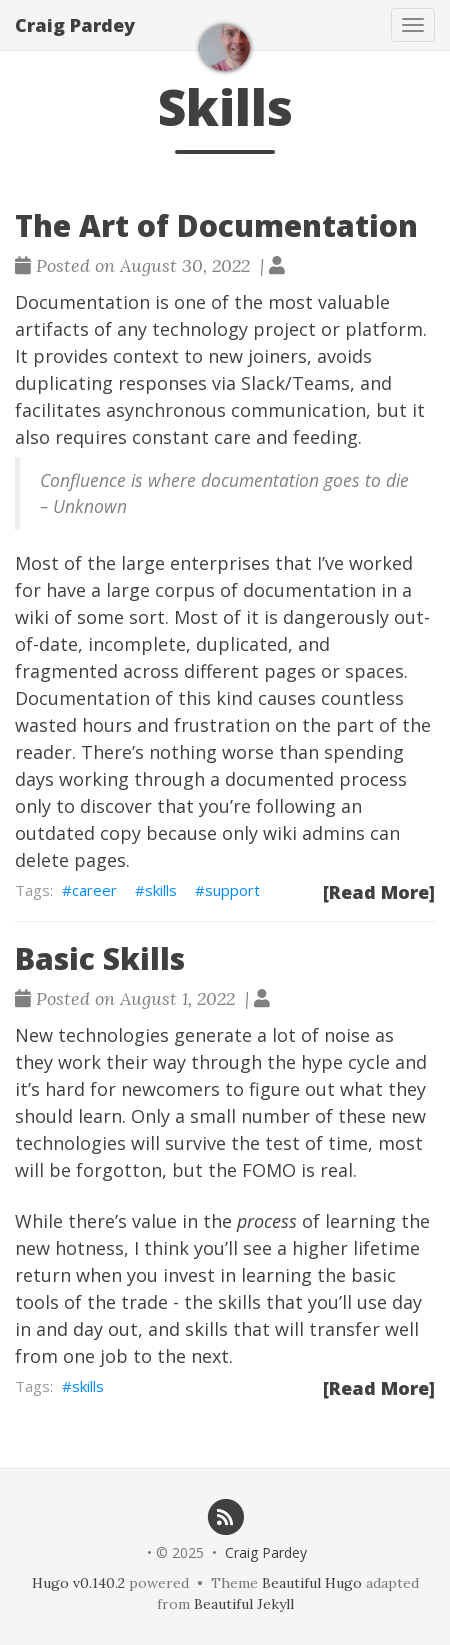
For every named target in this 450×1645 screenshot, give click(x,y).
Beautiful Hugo (312, 1583)
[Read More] (379, 892)
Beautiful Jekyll (244, 1604)
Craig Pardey (75, 25)
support (232, 890)
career (94, 890)
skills (161, 890)
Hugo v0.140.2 (78, 1583)
